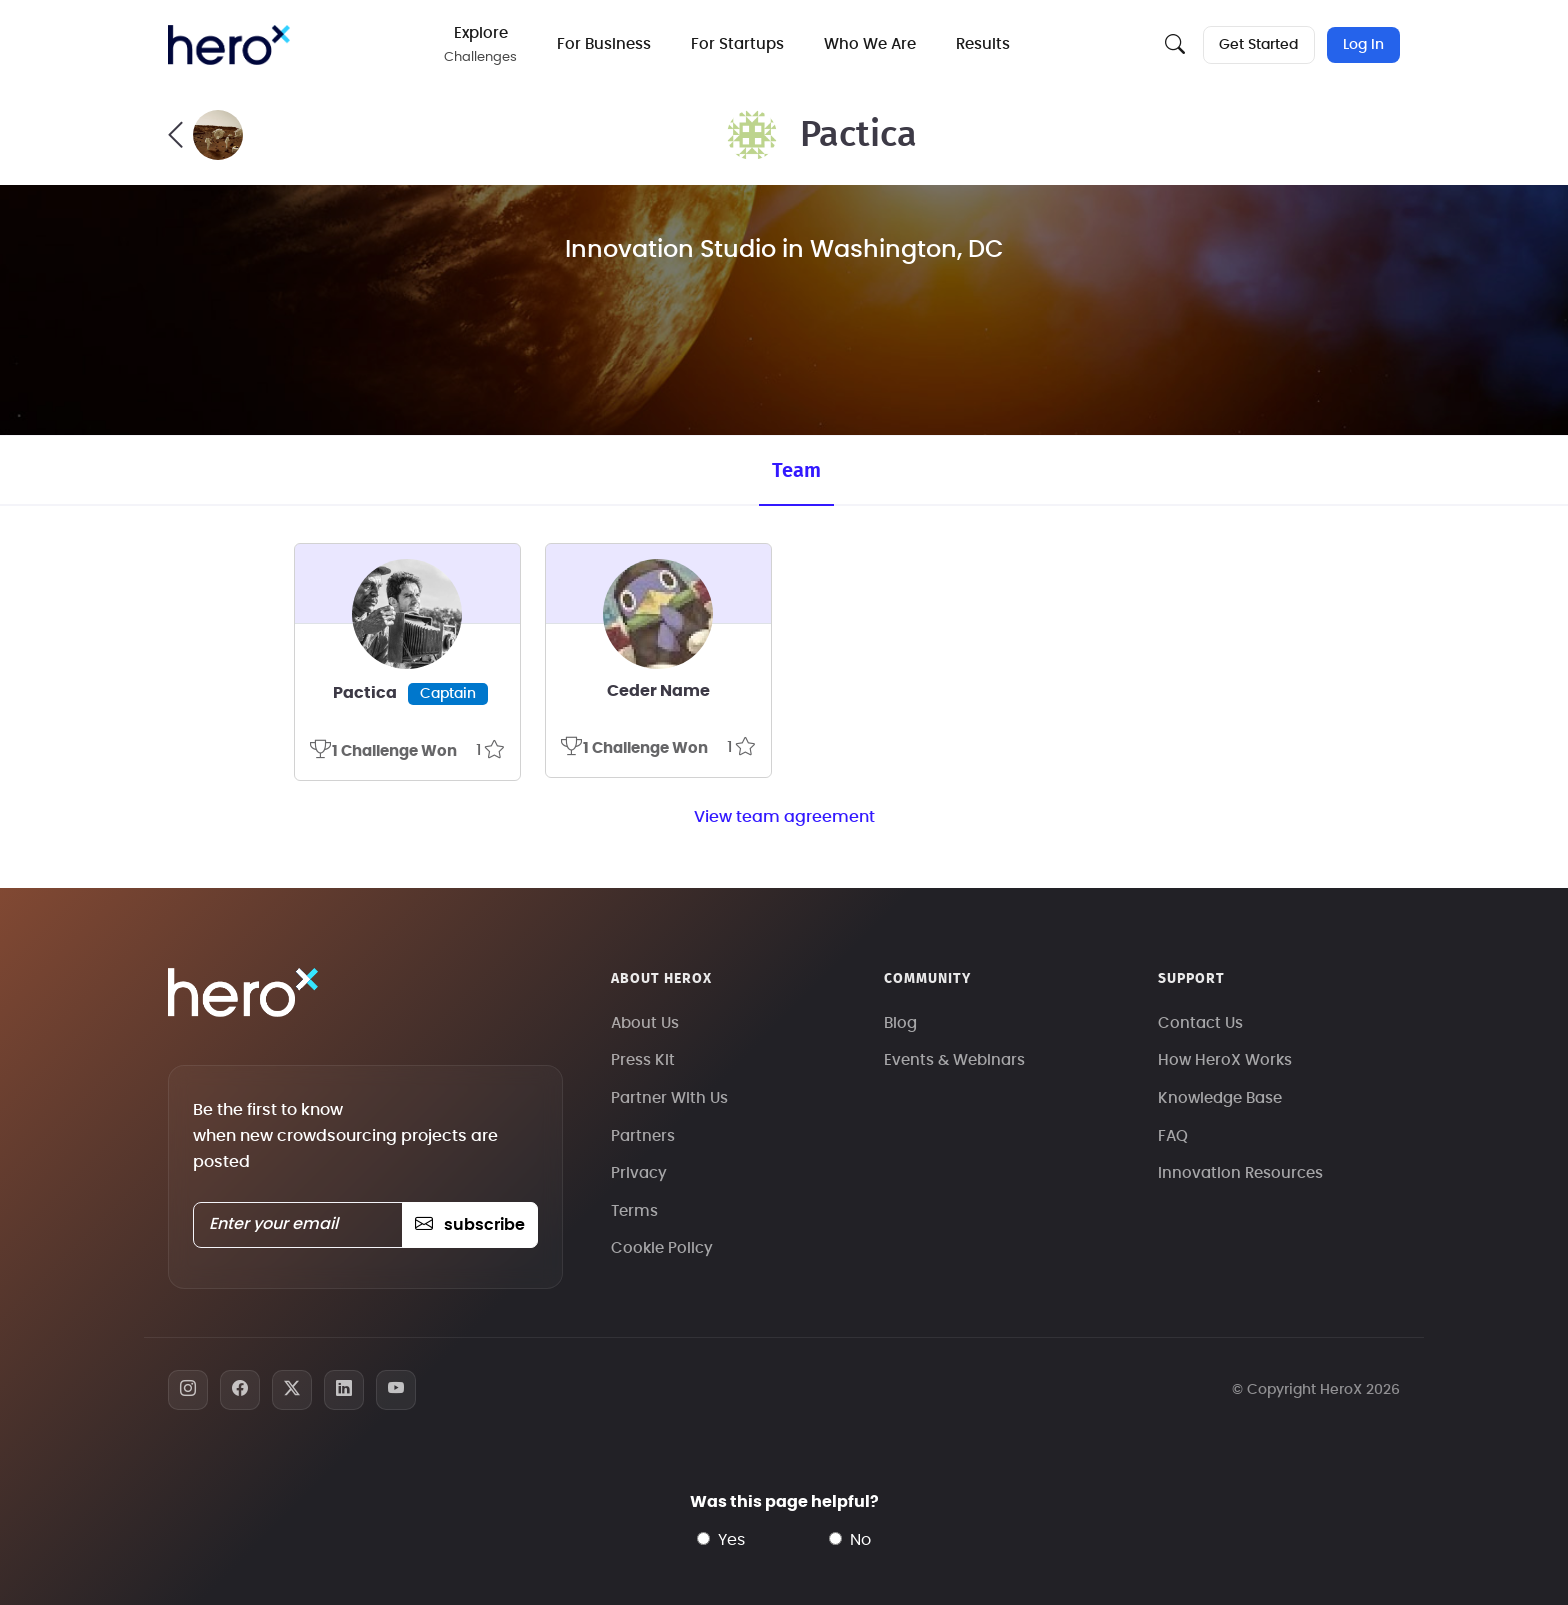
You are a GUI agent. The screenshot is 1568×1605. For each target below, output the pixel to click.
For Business (606, 44)
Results (985, 44)
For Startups (739, 44)
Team (796, 471)
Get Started (1258, 45)
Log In (1363, 45)
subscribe (469, 1225)
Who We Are (872, 44)
